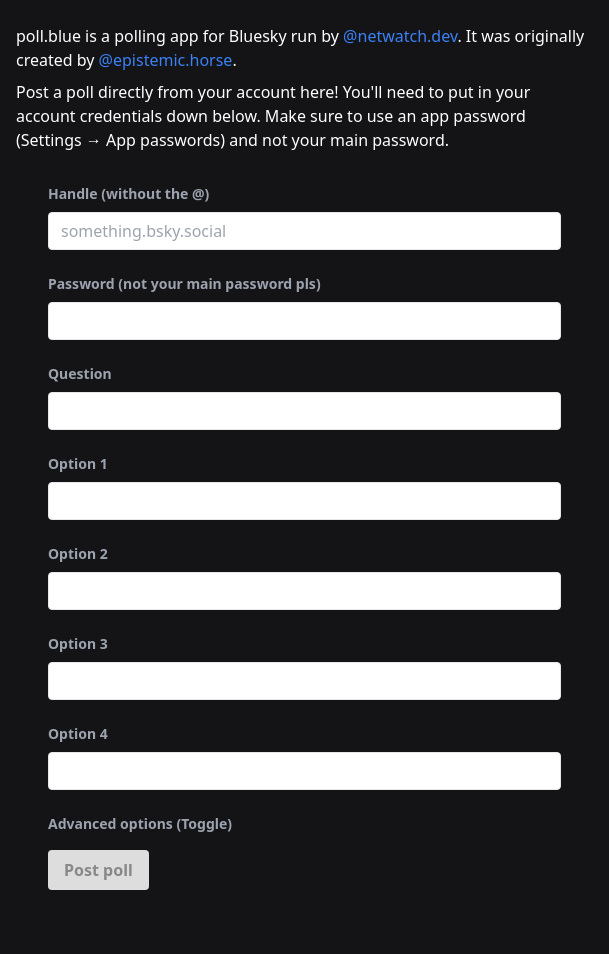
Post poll (98, 870)
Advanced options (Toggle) (140, 823)
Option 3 (78, 643)
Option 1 (78, 463)
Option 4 (78, 733)
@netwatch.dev (400, 36)
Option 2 (78, 553)
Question (80, 373)
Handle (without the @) (128, 193)
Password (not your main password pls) (184, 283)
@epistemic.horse (166, 60)
